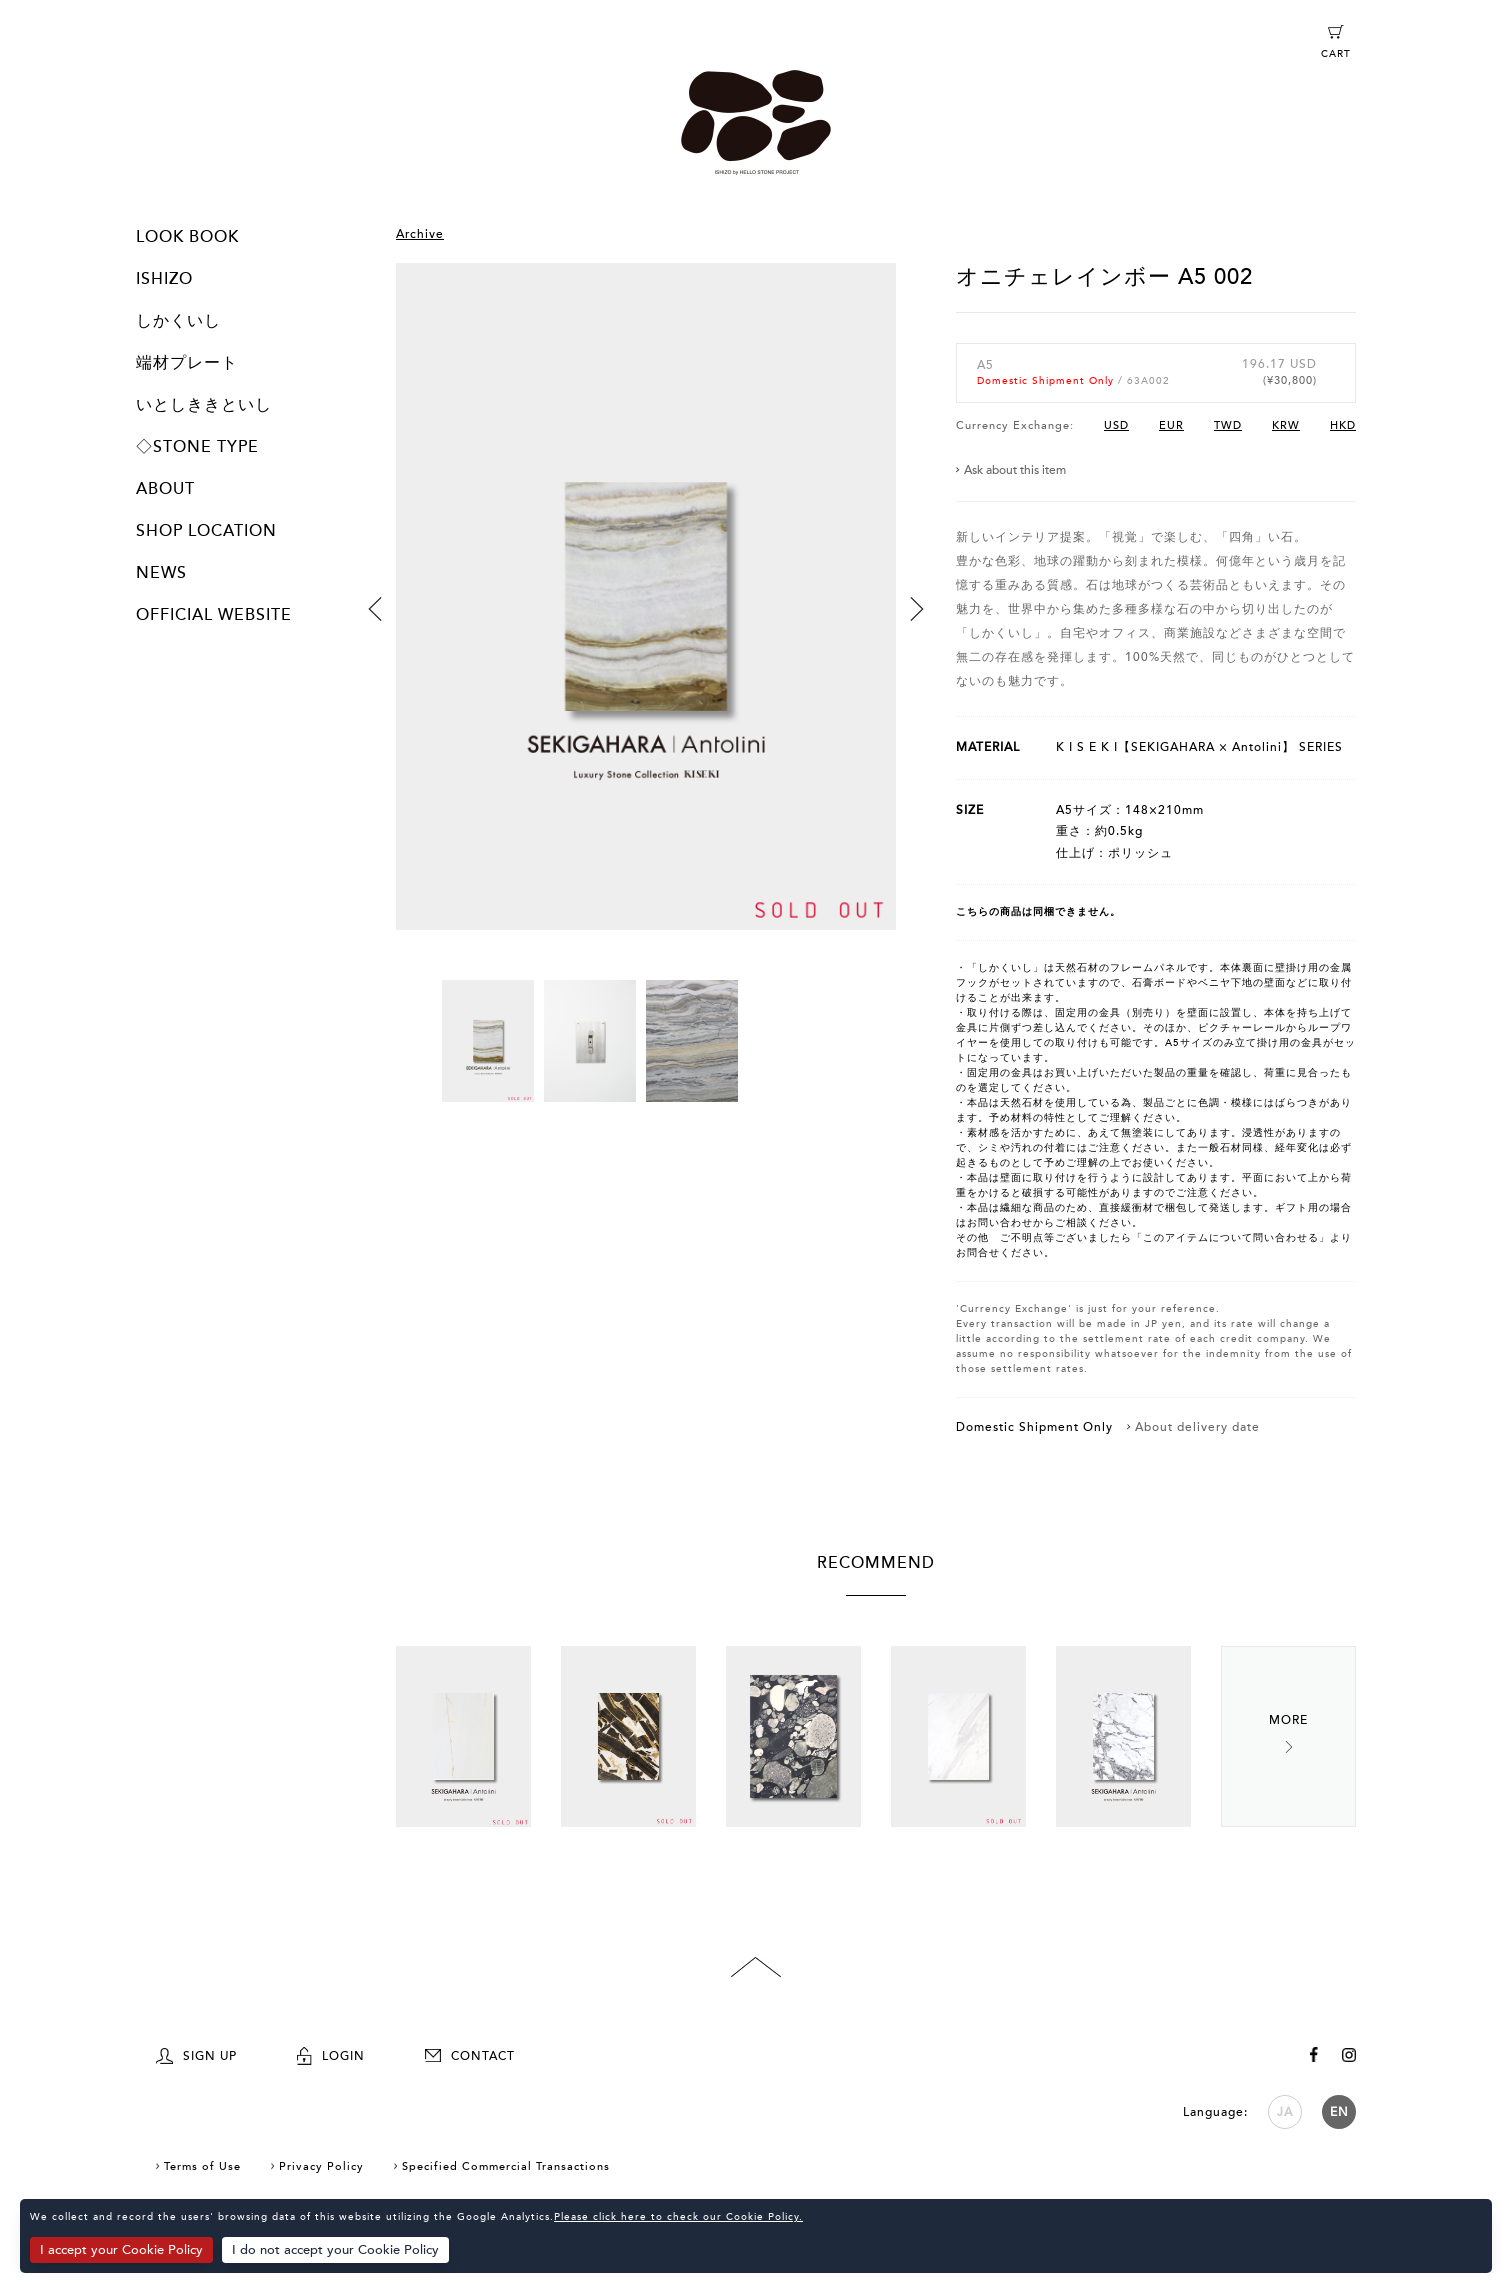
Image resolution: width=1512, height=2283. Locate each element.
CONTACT (470, 2056)
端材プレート (187, 363)
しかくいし (178, 321)
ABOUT (165, 489)
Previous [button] (375, 609)
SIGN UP (196, 2056)
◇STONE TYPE (197, 447)
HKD (1343, 425)
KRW (1286, 425)
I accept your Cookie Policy (121, 2250)
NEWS (161, 573)
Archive (420, 234)
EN (1339, 2112)
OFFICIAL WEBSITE (214, 615)
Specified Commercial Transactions (506, 2166)
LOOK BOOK (187, 237)
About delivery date (1197, 1427)
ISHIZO (164, 279)
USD (1116, 425)
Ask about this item (1015, 470)
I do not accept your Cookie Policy (336, 2250)
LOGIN (331, 2056)
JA (1285, 2112)
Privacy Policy (321, 2166)
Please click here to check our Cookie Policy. (678, 2218)
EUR (1171, 425)
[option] (646, 621)
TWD (1228, 425)
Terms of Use (202, 2166)
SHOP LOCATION (206, 531)
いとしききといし (204, 405)
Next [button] (917, 609)
